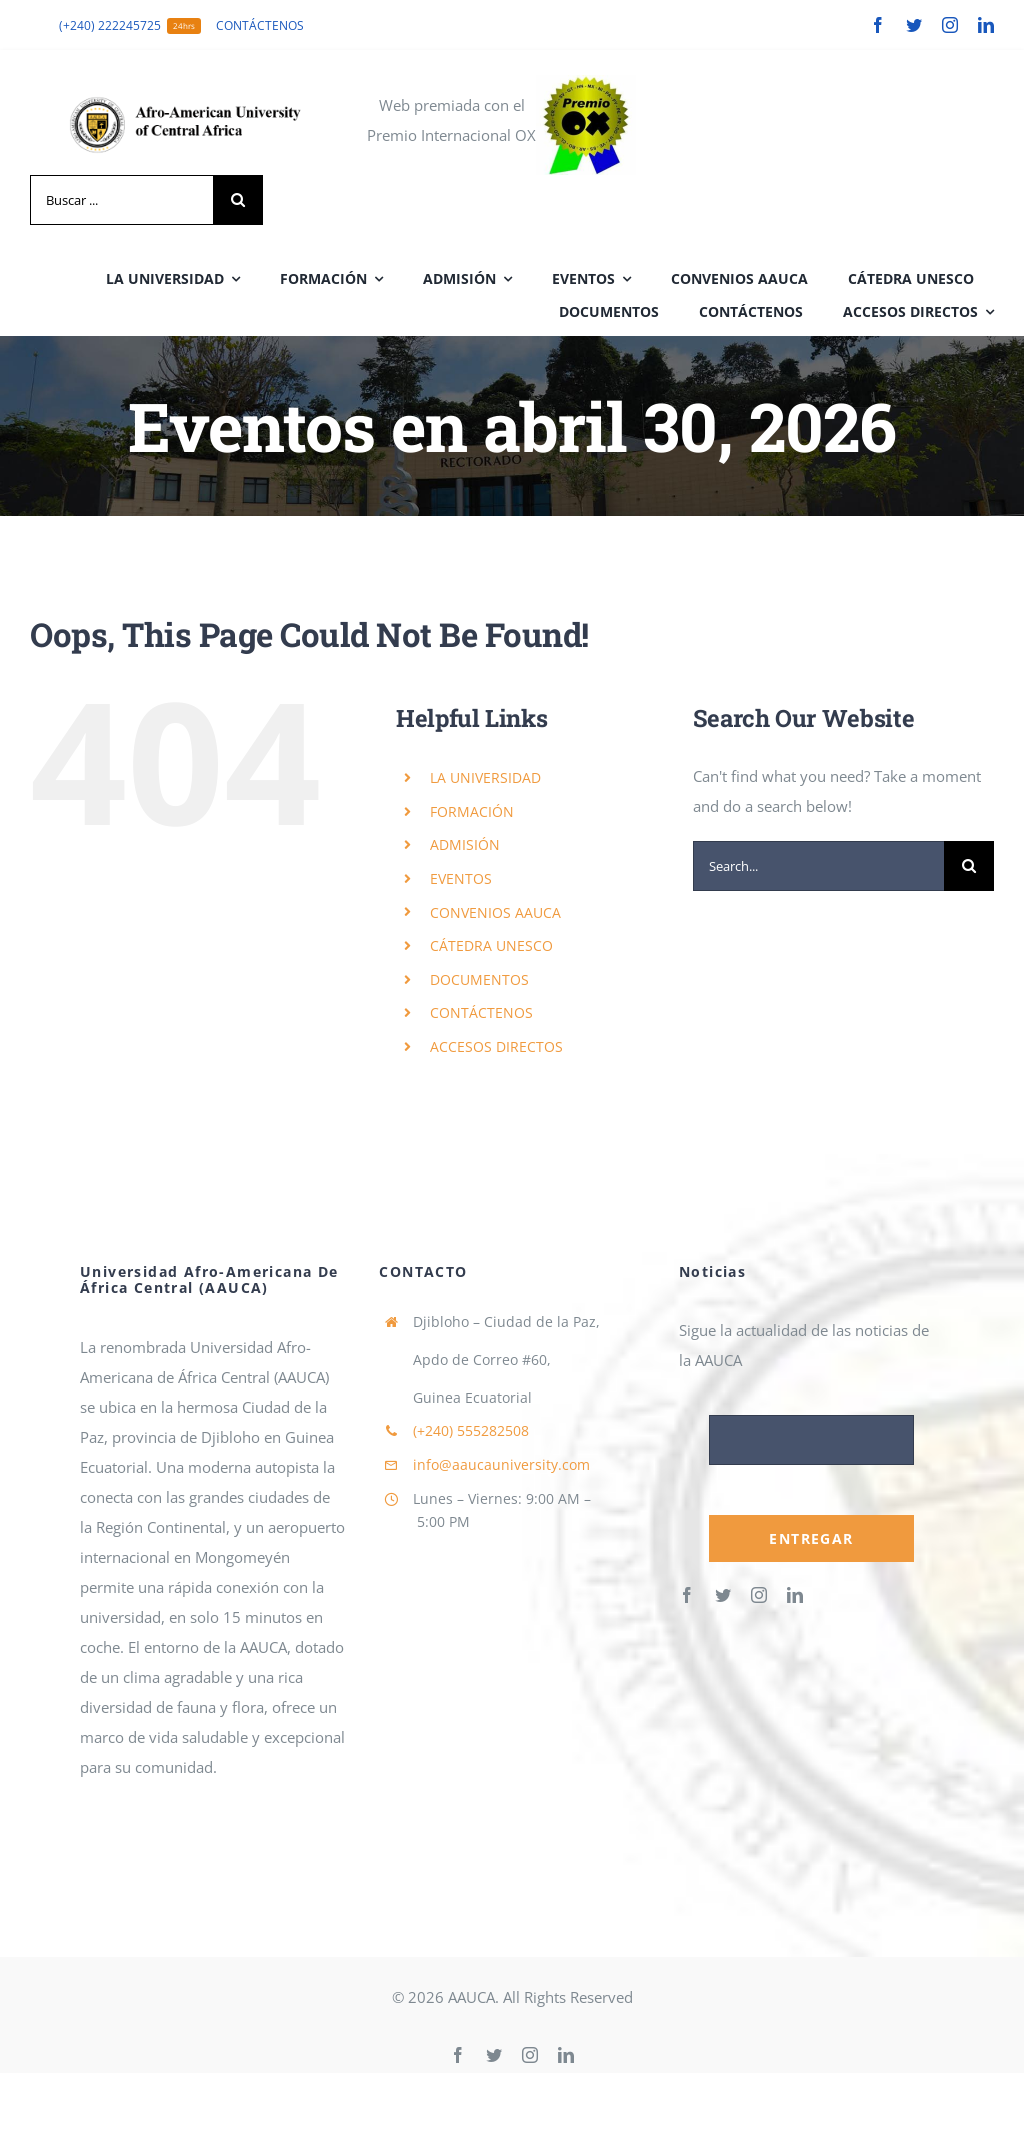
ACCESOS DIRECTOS (496, 1046)
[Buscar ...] (121, 200)
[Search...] (818, 866)
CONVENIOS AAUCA (495, 912)
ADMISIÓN (465, 844)
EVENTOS (461, 878)
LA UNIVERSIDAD (485, 777)
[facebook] (878, 25)
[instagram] (950, 25)
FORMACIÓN (472, 811)
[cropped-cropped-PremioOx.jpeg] (586, 82)
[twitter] (914, 25)
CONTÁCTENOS (481, 1012)
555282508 (471, 1430)
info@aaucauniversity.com (501, 1464)
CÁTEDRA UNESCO (491, 945)
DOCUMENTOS (479, 979)
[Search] (238, 200)
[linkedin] (986, 25)
